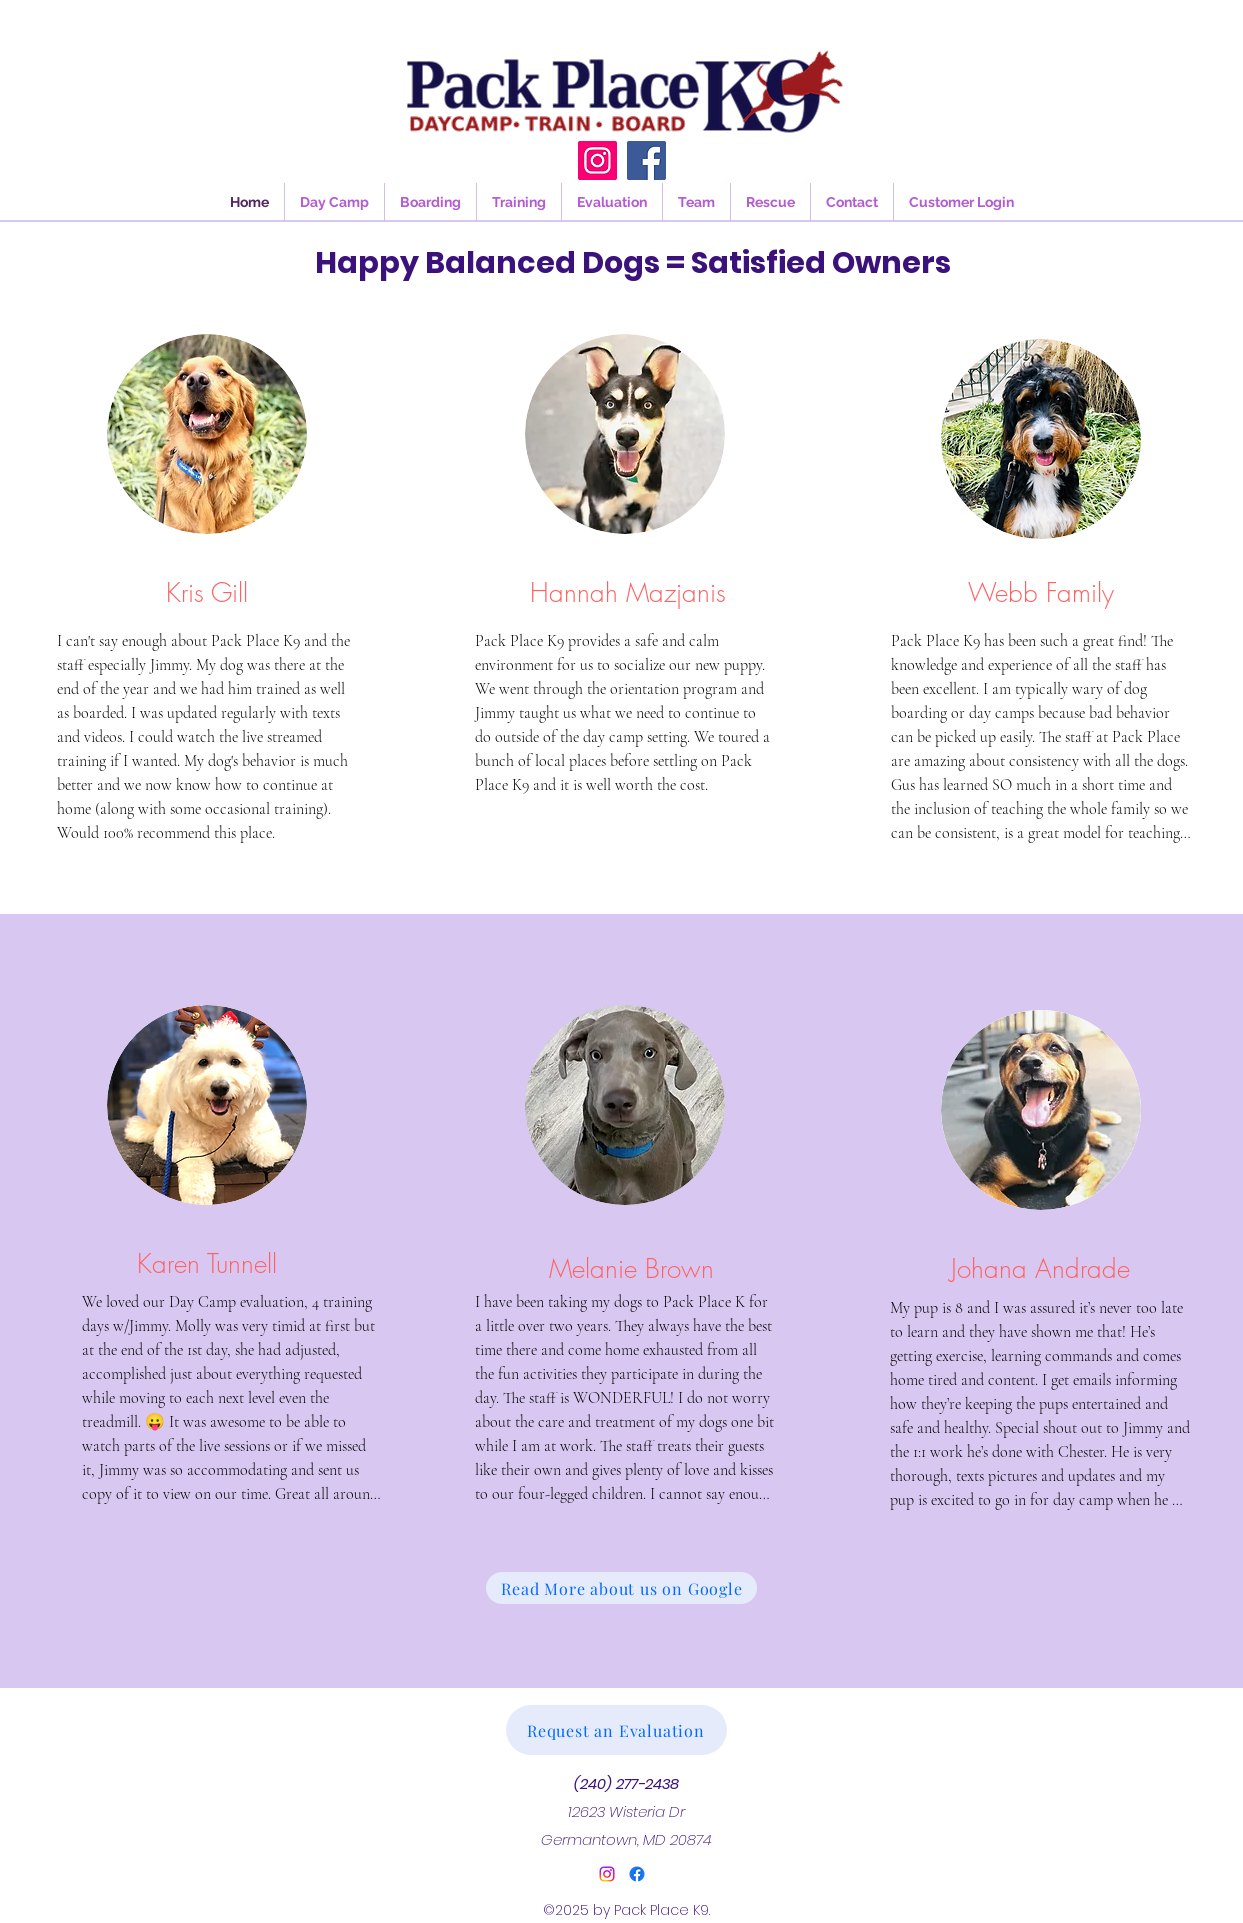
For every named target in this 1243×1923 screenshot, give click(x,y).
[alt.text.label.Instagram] (607, 1874)
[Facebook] (646, 160)
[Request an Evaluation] (616, 1730)
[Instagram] (597, 160)
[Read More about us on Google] (621, 1588)
